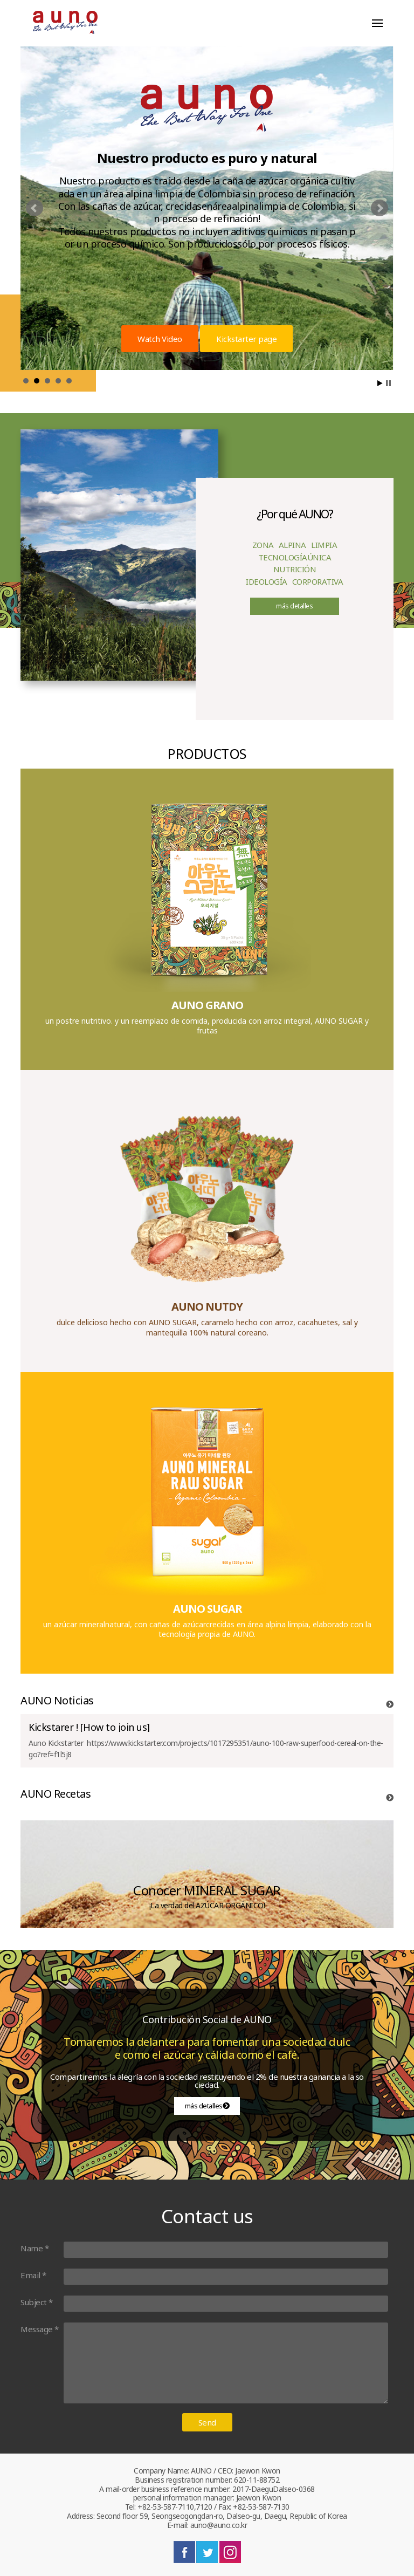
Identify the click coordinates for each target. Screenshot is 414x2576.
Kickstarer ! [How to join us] (89, 1727)
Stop (388, 383)
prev (34, 208)
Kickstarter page (246, 338)
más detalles (294, 606)
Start (380, 383)
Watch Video (159, 338)
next (379, 208)
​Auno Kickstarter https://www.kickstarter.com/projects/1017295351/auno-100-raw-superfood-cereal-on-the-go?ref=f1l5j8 (206, 1749)
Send (207, 2422)
